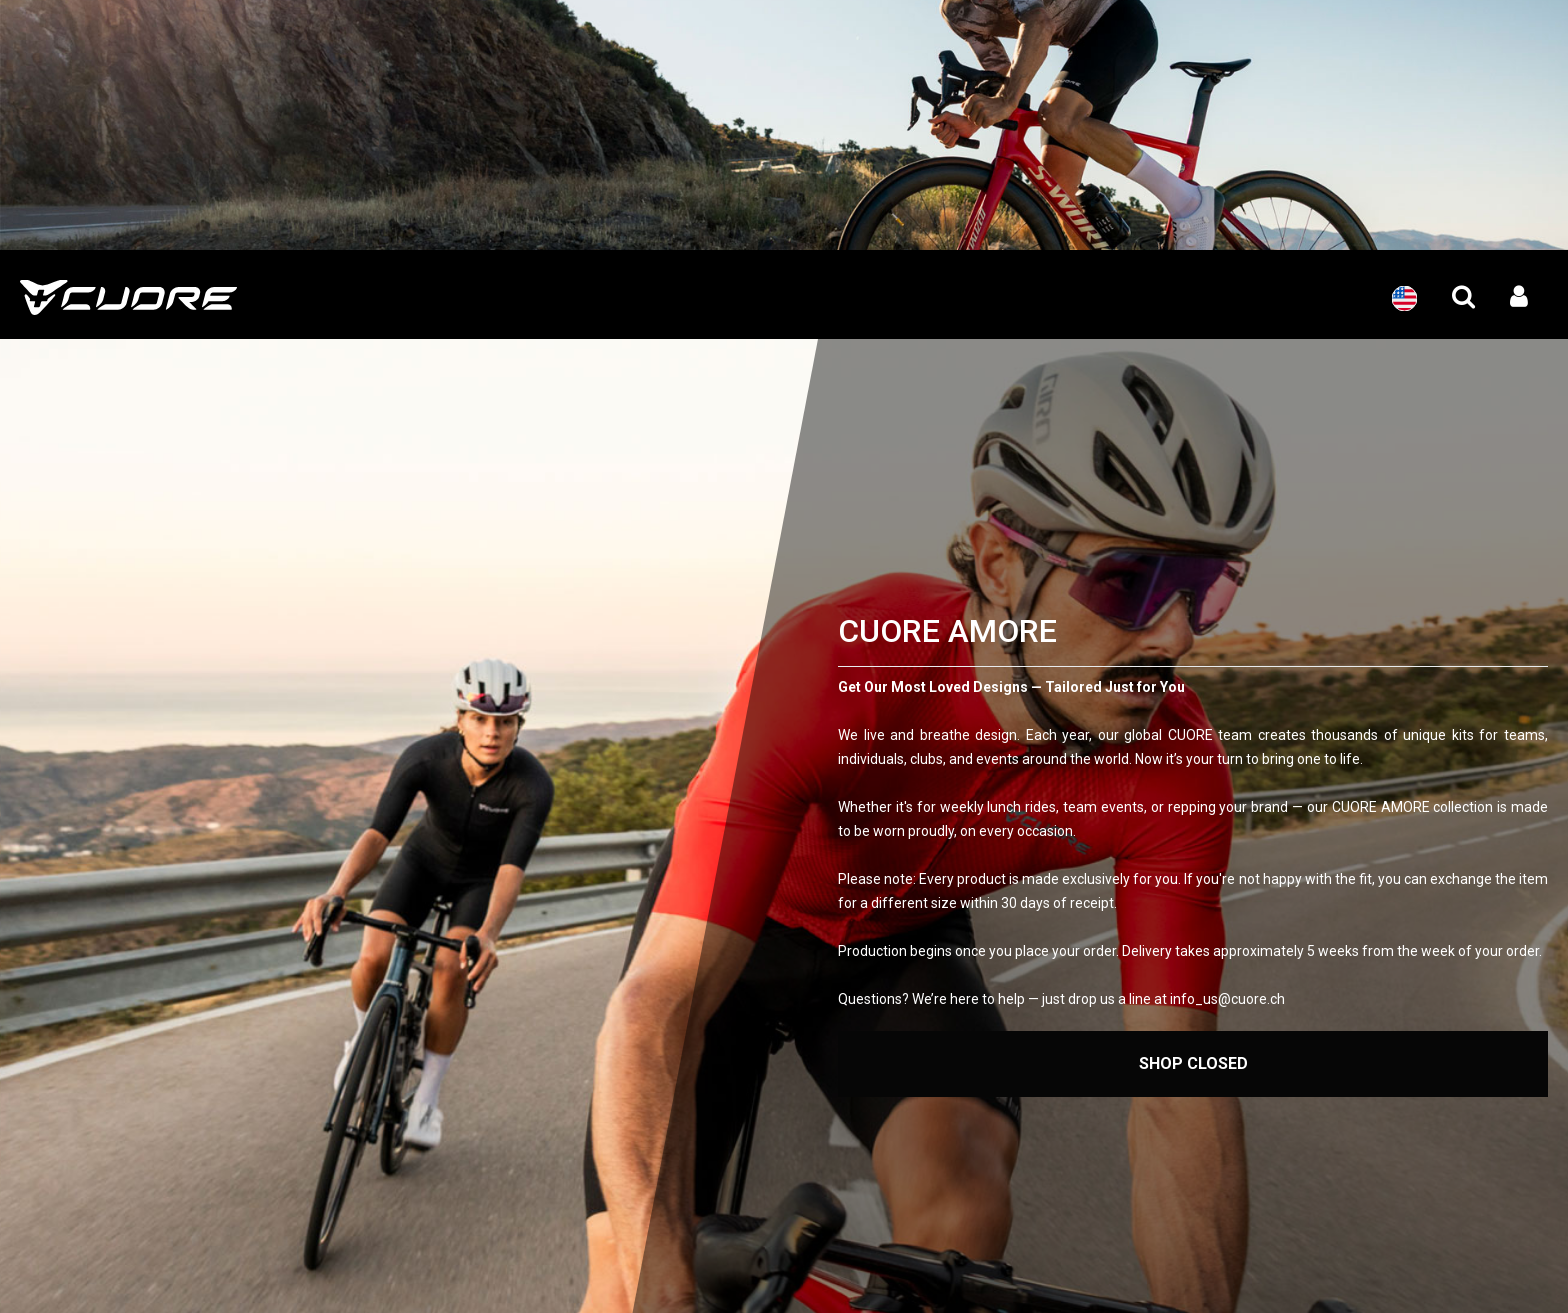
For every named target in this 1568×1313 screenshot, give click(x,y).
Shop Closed (1193, 1063)
